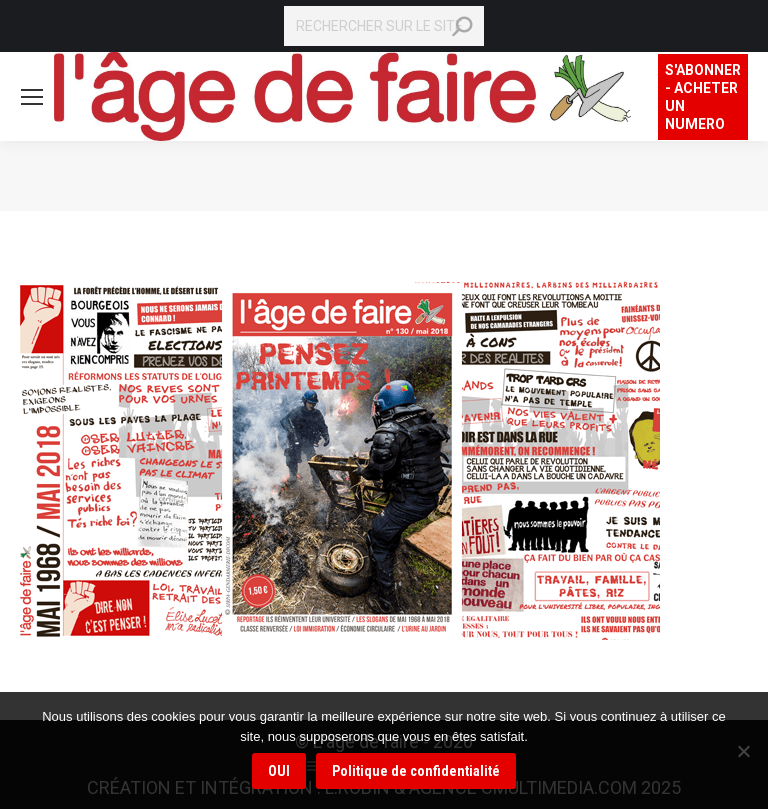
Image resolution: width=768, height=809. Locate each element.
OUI (279, 771)
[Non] (743, 751)
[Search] (384, 26)
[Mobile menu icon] (32, 97)
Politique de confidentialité (416, 771)
